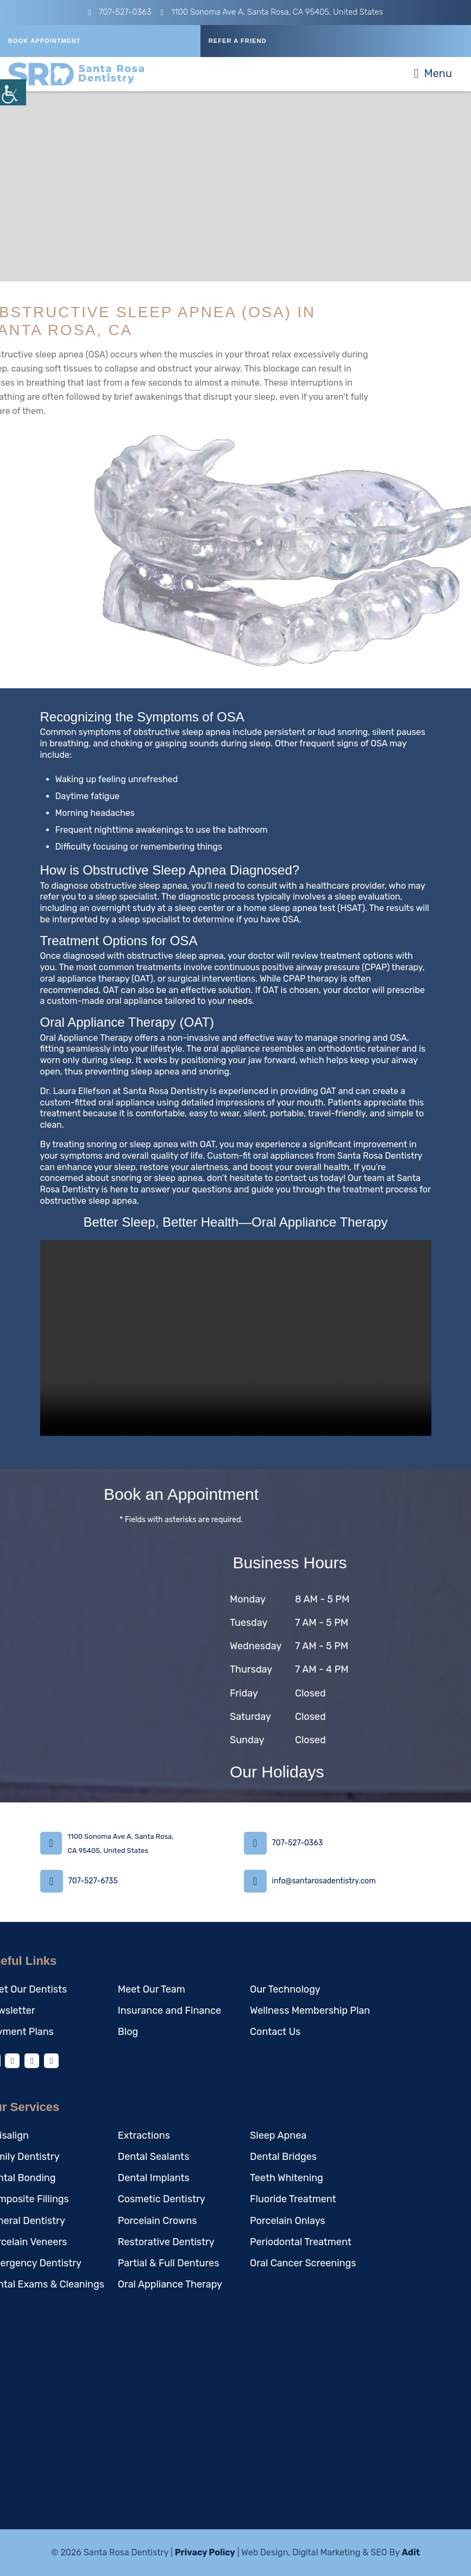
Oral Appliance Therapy (170, 2285)
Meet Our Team (151, 1989)
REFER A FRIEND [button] (238, 40)
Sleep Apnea (278, 2135)
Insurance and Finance (169, 2010)
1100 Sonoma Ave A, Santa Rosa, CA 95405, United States (272, 12)
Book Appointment (44, 40)
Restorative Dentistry (166, 2242)
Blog (128, 2032)
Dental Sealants (154, 2157)
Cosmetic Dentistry (161, 2200)
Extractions (144, 2135)
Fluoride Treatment (293, 2200)
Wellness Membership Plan (310, 2010)
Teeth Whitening (286, 2178)
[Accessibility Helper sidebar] (13, 92)
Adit (410, 2552)
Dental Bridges (283, 2157)
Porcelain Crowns (157, 2221)
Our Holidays (277, 1772)
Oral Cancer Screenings (303, 2264)
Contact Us (275, 2032)
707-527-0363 (120, 12)
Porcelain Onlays (287, 2221)
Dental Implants (154, 2178)
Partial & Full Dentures (168, 2264)
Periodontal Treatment (300, 2242)
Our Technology (285, 1989)
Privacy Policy (205, 2552)
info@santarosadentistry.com (324, 1881)
